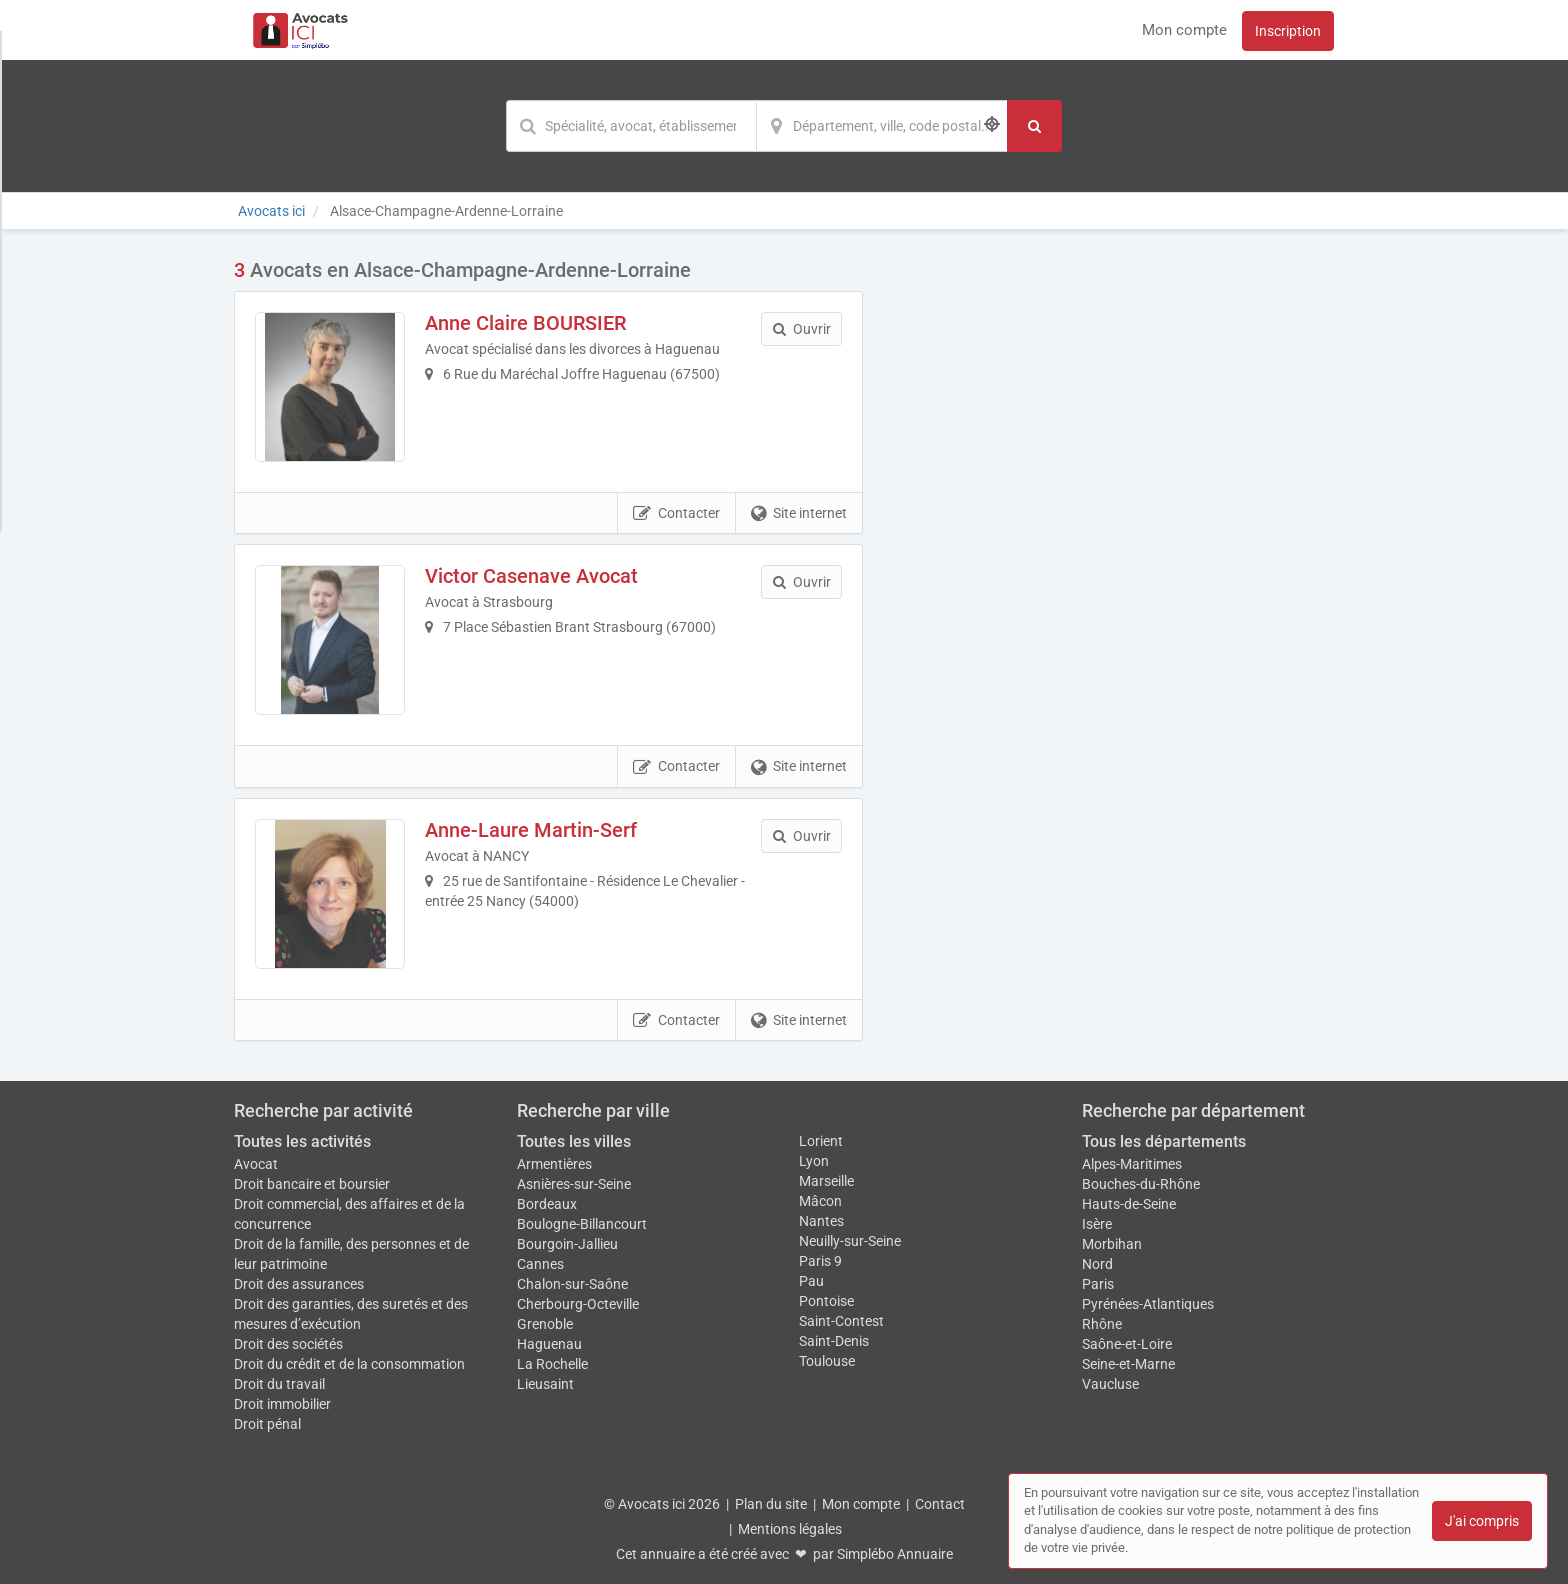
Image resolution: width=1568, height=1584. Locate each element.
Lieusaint (545, 1384)
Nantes (821, 1221)
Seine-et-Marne (1128, 1364)
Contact (940, 1504)
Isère (1097, 1224)
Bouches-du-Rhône (1141, 1184)
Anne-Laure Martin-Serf (531, 830)
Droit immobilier (282, 1404)
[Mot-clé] (631, 126)
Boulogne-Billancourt (582, 1224)
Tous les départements (1164, 1141)
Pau (811, 1281)
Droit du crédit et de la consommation (349, 1364)
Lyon (814, 1161)
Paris (1098, 1284)
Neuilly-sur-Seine (850, 1241)
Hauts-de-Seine (1129, 1204)
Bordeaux (547, 1204)
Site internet (799, 514)
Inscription (1288, 31)
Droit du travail (279, 1384)
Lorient (821, 1141)
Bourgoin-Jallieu (567, 1244)
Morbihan (1112, 1244)
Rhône (1102, 1324)
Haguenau (549, 1344)
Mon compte (1184, 30)
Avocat (256, 1164)
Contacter (676, 514)
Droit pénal (267, 1424)
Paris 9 (820, 1261)
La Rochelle (552, 1364)
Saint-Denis (834, 1341)
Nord (1097, 1264)
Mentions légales (790, 1529)
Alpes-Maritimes (1132, 1164)
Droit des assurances (299, 1284)
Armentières (554, 1164)
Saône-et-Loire (1127, 1344)
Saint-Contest (841, 1321)
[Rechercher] (1034, 126)
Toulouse (827, 1361)
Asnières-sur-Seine (574, 1184)
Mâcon (820, 1201)
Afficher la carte (1113, 542)
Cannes (540, 1264)
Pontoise (826, 1301)
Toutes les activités (302, 1141)
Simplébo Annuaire (895, 1554)
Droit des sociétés (288, 1344)
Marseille (826, 1181)
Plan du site (771, 1504)
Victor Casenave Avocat (531, 576)
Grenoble (545, 1324)
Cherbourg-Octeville (578, 1304)
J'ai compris (1482, 1521)
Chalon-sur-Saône (572, 1284)
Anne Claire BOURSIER (525, 323)
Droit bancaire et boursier (312, 1184)
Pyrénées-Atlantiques (1148, 1304)
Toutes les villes (574, 1141)
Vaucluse (1110, 1384)
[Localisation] (882, 126)
